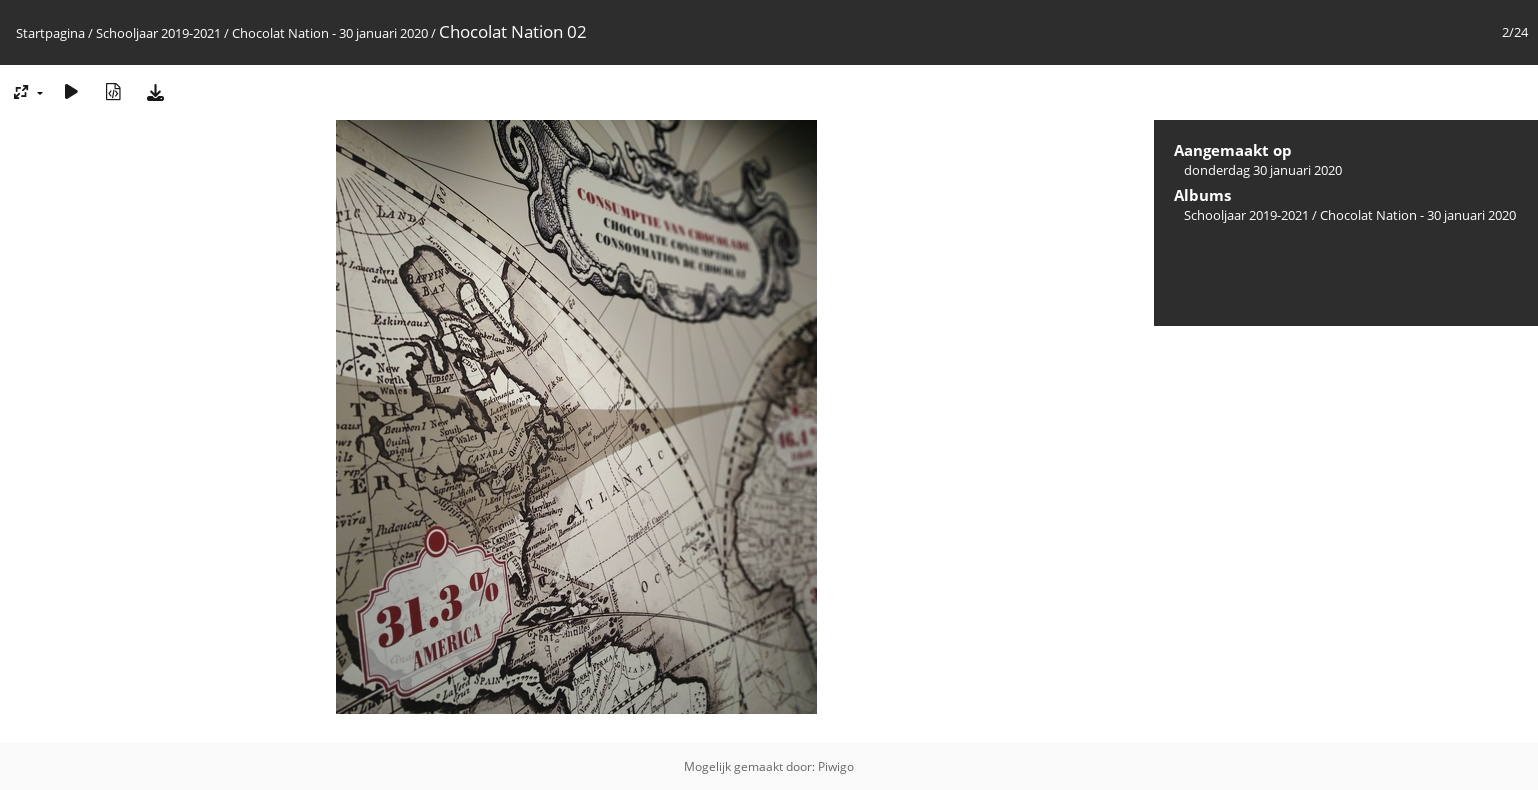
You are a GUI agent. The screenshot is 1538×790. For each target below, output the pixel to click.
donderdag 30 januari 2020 (1263, 170)
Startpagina (50, 33)
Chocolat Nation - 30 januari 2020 (330, 33)
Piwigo (836, 766)
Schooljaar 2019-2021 (158, 33)
